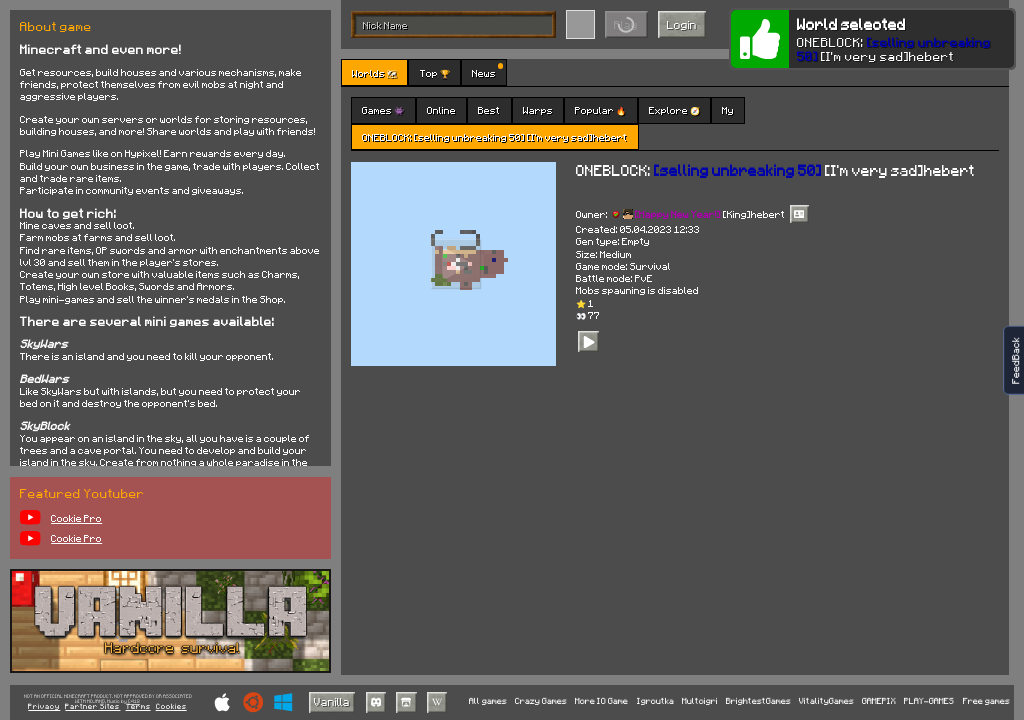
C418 (134, 701)
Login (682, 24)
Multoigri (700, 701)
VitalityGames (826, 701)
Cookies (171, 707)
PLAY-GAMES (929, 701)
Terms (138, 707)
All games (488, 701)
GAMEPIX (879, 701)
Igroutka (655, 701)
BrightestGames (758, 701)
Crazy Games (541, 701)
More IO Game (601, 701)
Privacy (44, 707)
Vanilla (332, 701)
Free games (986, 701)
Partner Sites (92, 707)
